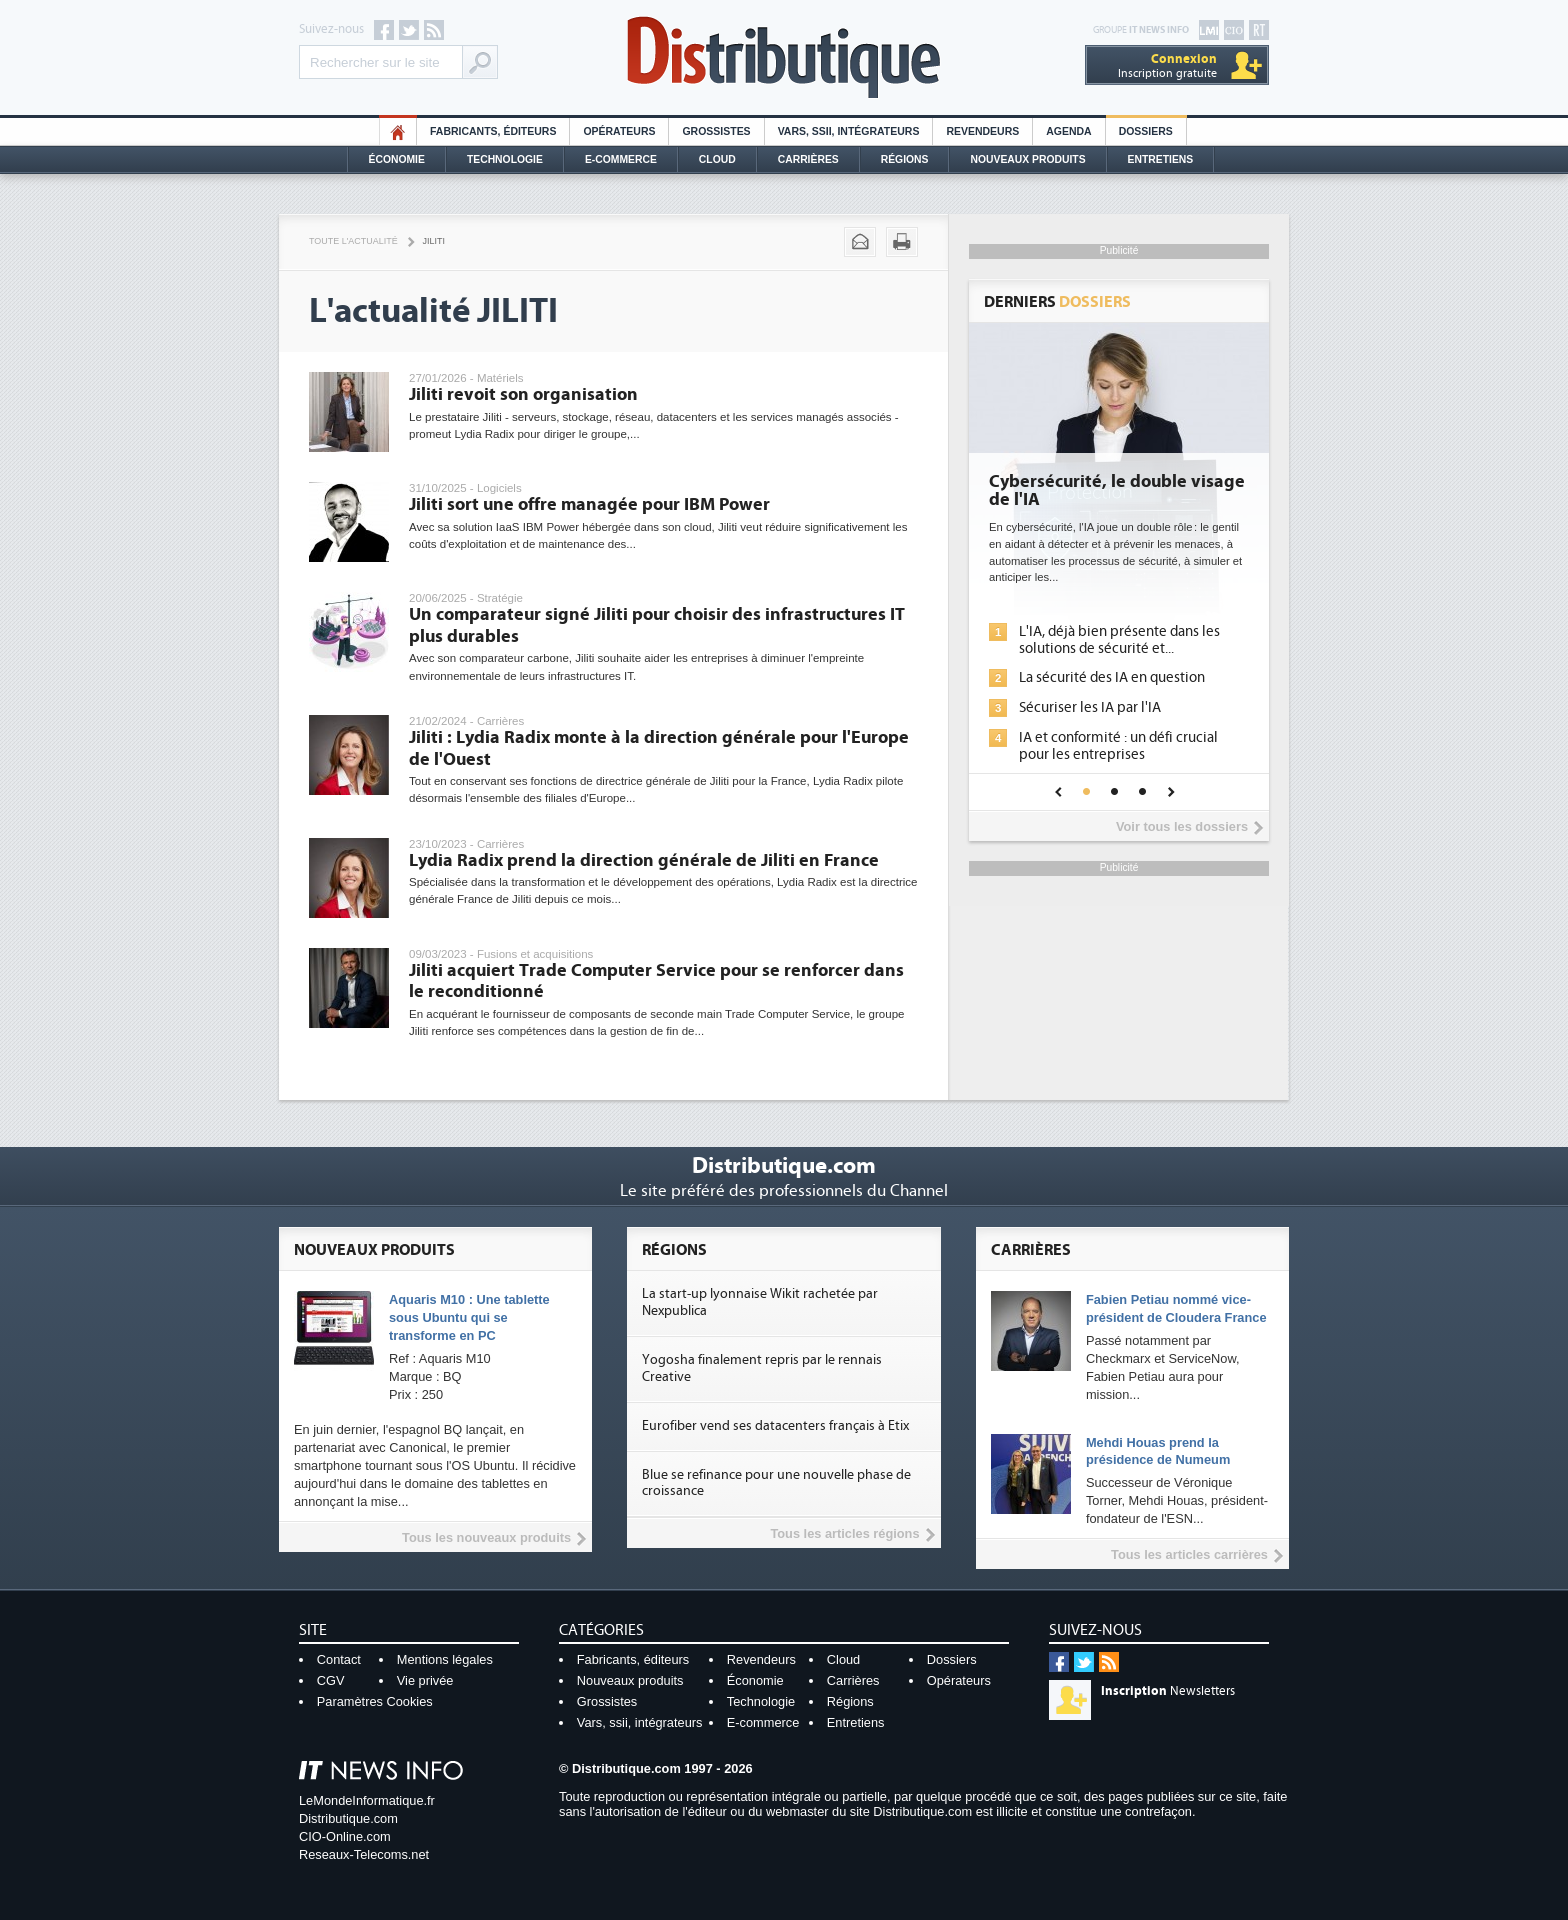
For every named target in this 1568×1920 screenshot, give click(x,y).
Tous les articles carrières (1189, 1554)
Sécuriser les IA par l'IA (1090, 707)
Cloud (717, 159)
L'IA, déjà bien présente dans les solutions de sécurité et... (1119, 640)
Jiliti (434, 241)
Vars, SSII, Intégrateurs (849, 131)
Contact (339, 1659)
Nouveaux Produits (1027, 159)
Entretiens (1161, 159)
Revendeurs (982, 131)
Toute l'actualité (353, 241)
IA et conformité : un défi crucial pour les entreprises (1118, 746)
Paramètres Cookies (375, 1701)
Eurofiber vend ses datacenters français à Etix (775, 1426)
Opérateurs (619, 131)
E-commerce (621, 159)
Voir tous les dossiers (1182, 826)
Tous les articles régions (844, 1533)
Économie (397, 159)
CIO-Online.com (345, 1836)
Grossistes (716, 131)
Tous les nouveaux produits (486, 1537)
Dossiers (1146, 131)
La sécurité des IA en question (1112, 677)
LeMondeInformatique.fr (367, 1800)
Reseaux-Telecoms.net (364, 1854)
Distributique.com (348, 1818)
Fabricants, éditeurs (493, 131)
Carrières (808, 159)
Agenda (1068, 131)
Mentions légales (445, 1659)
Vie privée (425, 1680)
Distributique (784, 57)
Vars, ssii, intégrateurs (640, 1722)
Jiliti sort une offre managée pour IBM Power (589, 504)
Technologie (505, 159)
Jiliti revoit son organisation (523, 394)
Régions (905, 159)
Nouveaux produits (630, 1680)
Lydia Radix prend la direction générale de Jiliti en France (644, 860)
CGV (331, 1680)
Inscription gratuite (1167, 65)
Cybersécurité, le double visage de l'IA (1117, 491)
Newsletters (1168, 1691)
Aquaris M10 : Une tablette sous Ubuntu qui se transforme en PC (469, 1317)
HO (398, 131)
